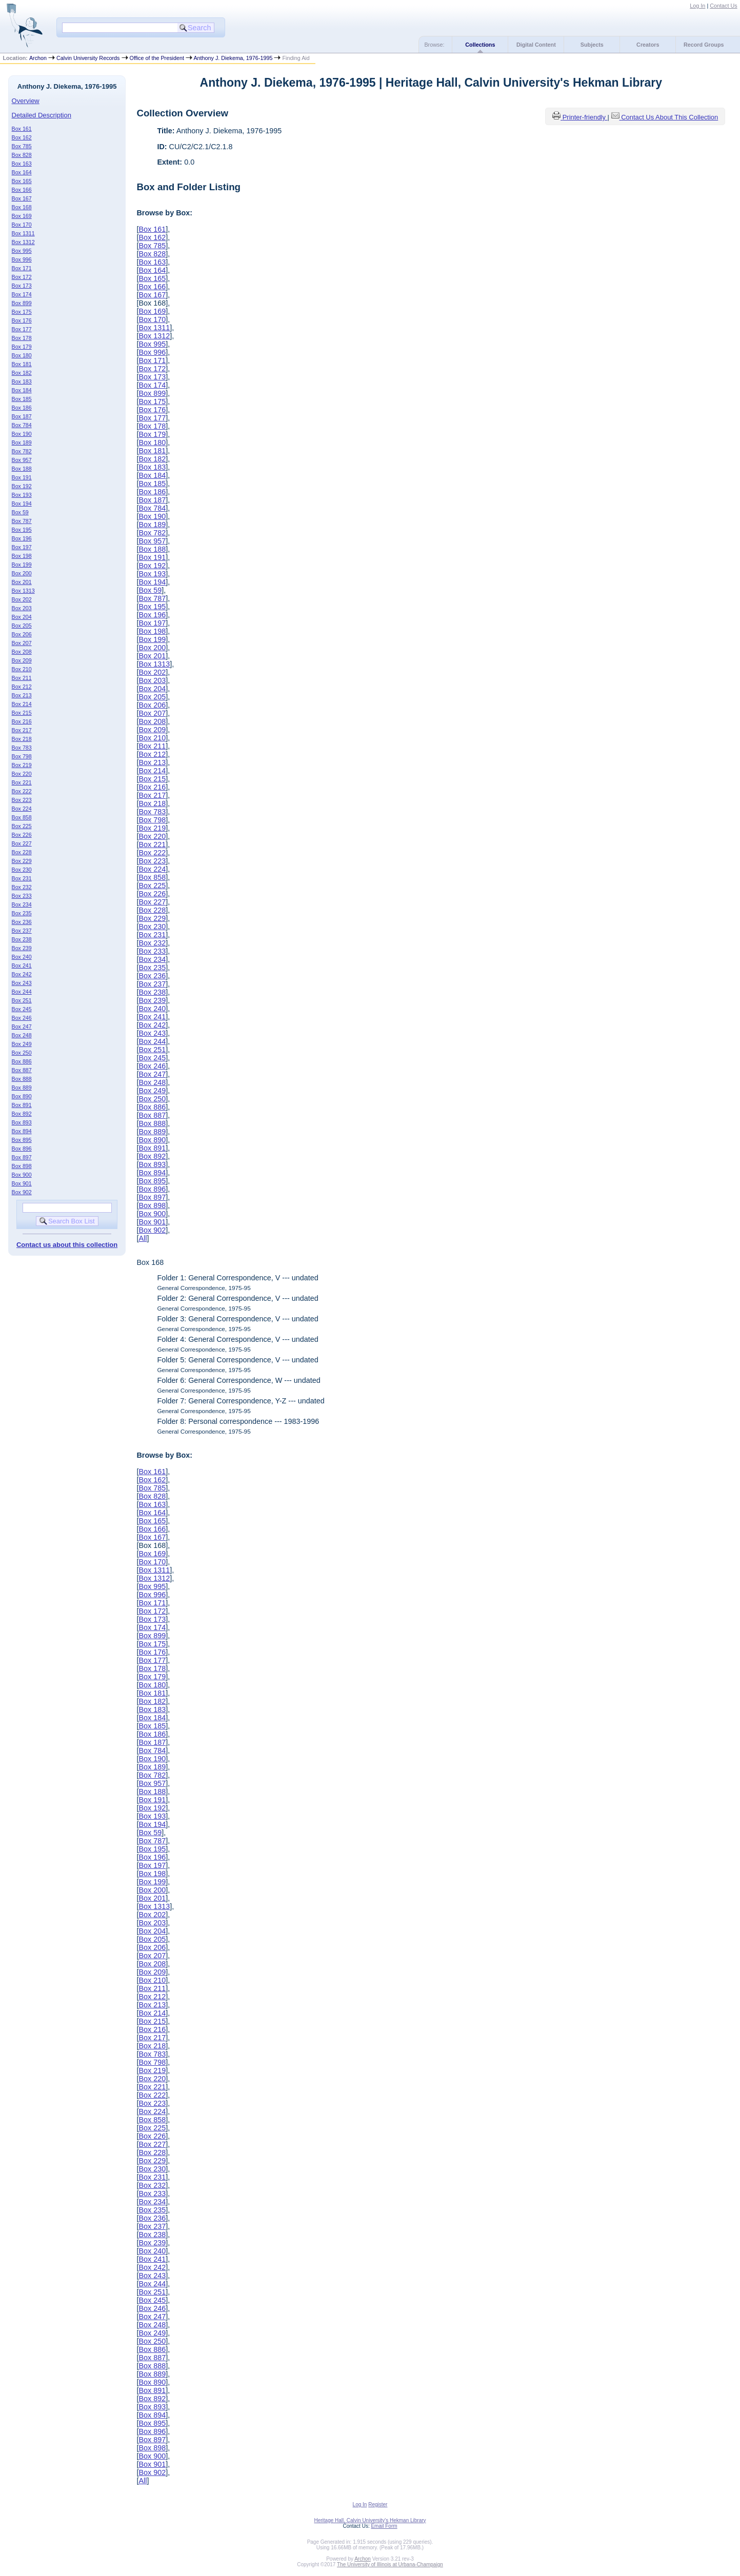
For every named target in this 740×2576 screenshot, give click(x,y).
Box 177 (22, 329)
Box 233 (22, 896)
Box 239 (22, 948)
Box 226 (22, 835)
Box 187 (22, 416)
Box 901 (22, 1183)
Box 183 (22, 381)
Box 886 (22, 1061)
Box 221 (22, 782)
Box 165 (22, 181)
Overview (25, 101)
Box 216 (22, 721)
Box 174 (22, 294)
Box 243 (22, 983)
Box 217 (22, 730)
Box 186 (22, 408)
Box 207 (22, 643)
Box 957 (22, 460)
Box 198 (22, 556)
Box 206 (22, 634)
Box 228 (22, 852)
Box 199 (22, 564)
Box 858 (22, 817)
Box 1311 (23, 233)
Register (377, 2504)
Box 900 (22, 1175)
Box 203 (22, 608)
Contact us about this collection (66, 1245)
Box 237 (22, 931)
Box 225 (22, 826)
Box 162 (22, 137)
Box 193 (22, 495)
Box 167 (22, 198)
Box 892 (22, 1114)
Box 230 (22, 870)
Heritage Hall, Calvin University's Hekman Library (370, 2520)
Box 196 (22, 538)
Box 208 (22, 652)
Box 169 (22, 216)
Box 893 (22, 1122)
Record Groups (704, 45)
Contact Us (723, 6)
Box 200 (22, 573)
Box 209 (22, 660)
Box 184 (22, 390)
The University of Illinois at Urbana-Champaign (390, 2564)
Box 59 (20, 512)
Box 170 (22, 225)
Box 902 (22, 1192)
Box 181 (22, 364)
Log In (697, 6)
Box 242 (22, 974)
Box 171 (22, 268)
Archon (38, 58)
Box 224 (22, 809)
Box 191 (22, 477)
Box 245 (22, 1009)
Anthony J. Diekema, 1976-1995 (232, 58)
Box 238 (22, 939)
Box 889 (22, 1087)
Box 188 (22, 469)
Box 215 (22, 713)
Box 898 (22, 1166)
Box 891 (22, 1105)
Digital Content (536, 45)
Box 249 (22, 1044)
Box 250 (22, 1053)
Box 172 (22, 277)
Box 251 (22, 1000)
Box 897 (22, 1157)
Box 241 (22, 965)
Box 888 (22, 1079)
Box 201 (22, 582)
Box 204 (22, 617)
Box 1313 (23, 591)
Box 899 (22, 303)
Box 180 (22, 355)
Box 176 (22, 320)
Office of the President (157, 58)
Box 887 (22, 1070)
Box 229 (22, 861)
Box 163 (22, 163)
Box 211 (22, 678)
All (142, 1238)
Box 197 (22, 547)
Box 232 (22, 887)
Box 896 (22, 1148)
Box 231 (22, 878)
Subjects (592, 45)
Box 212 (22, 686)
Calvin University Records (87, 58)
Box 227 (22, 843)
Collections (480, 45)
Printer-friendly (585, 117)
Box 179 (22, 347)
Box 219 (22, 765)
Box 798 (22, 756)
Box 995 (22, 251)
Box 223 (22, 800)
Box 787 (22, 521)
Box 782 (22, 451)
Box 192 (22, 486)
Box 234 (22, 904)
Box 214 (22, 704)
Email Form (384, 2526)
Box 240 (22, 957)
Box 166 (22, 190)
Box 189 (22, 442)
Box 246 (22, 1018)
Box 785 (22, 146)
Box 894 (22, 1131)
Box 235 (22, 913)
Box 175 (22, 312)
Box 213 (22, 695)
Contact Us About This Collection (669, 117)
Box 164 (22, 172)
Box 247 (22, 1026)
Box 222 (22, 791)
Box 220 (22, 774)
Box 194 (22, 503)
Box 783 (22, 747)
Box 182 (22, 373)
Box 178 (22, 338)
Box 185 (22, 399)
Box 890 (22, 1096)
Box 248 (22, 1035)
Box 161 (22, 129)
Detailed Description (41, 115)
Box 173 (22, 286)
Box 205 (22, 625)
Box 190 (22, 434)
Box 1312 (23, 242)
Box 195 (22, 530)
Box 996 (22, 259)
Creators (647, 45)
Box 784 (22, 425)
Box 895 (22, 1140)
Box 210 (22, 669)
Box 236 (22, 922)
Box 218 (22, 739)
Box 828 (22, 155)
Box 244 (22, 992)
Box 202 (22, 599)
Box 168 (22, 207)
